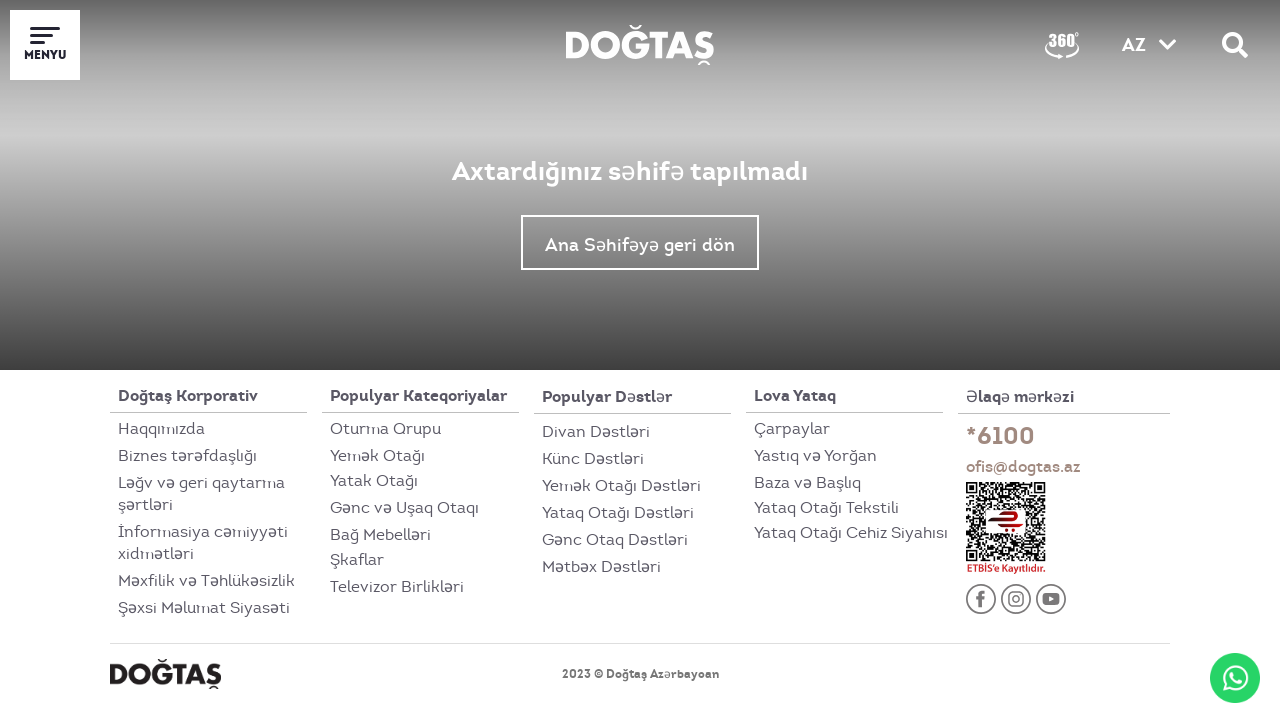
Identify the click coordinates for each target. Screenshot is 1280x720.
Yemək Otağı (377, 456)
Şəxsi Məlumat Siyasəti (204, 608)
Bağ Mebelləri (380, 535)
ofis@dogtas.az (1023, 466)
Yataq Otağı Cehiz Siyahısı (851, 533)
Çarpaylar (792, 429)
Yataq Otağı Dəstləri (618, 513)
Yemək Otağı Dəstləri (621, 486)
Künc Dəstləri (593, 459)
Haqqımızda (161, 429)
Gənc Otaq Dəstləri (615, 540)
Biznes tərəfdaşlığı (187, 456)
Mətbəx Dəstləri (601, 567)
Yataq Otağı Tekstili (826, 508)
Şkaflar (357, 560)
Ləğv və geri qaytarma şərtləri (201, 494)
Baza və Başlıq (807, 483)
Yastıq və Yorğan (815, 456)
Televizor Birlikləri (397, 587)
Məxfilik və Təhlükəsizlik (206, 581)
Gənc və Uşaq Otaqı (404, 508)
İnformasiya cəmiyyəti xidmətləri (203, 543)
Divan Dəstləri (596, 432)
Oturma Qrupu (385, 429)
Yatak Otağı (374, 481)
